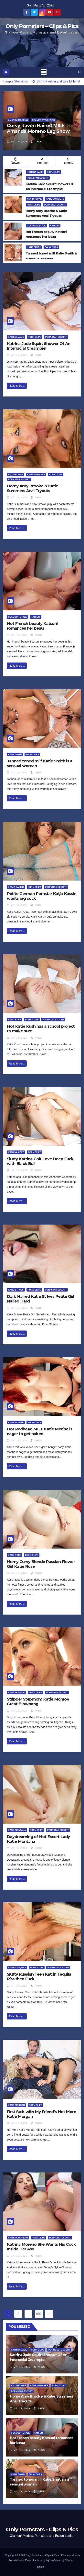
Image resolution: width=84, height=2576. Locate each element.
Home (40, 2566)
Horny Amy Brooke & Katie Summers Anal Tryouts (32, 488)
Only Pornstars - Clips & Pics (42, 2529)
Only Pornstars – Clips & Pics (41, 26)
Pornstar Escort (37, 178)
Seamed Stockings (43, 120)
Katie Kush (14, 1019)
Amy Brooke (34, 199)
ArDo (36, 141)
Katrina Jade (35, 172)
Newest (15, 160)
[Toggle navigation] (43, 72)
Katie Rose (14, 1555)
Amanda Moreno (18, 120)
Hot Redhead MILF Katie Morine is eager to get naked (39, 1431)
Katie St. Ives (16, 1290)
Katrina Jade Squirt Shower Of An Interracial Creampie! (38, 346)
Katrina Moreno (18, 2238)
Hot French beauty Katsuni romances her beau (32, 626)
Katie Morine (16, 1422)
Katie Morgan (16, 2105)
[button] (79, 72)
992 (39, 2314)
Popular (42, 161)
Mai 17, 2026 (19, 141)
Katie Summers (55, 199)
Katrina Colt (16, 1152)
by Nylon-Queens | (54, 2560)
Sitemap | (70, 2560)
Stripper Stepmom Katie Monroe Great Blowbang (38, 1701)
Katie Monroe (16, 1692)
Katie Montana (17, 1830)
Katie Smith (33, 247)
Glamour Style (36, 225)
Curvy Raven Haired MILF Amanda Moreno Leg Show (38, 128)
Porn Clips (53, 172)
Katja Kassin (16, 887)
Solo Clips (51, 247)
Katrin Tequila (17, 1967)
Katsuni (54, 225)
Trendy (68, 161)
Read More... (17, 385)
